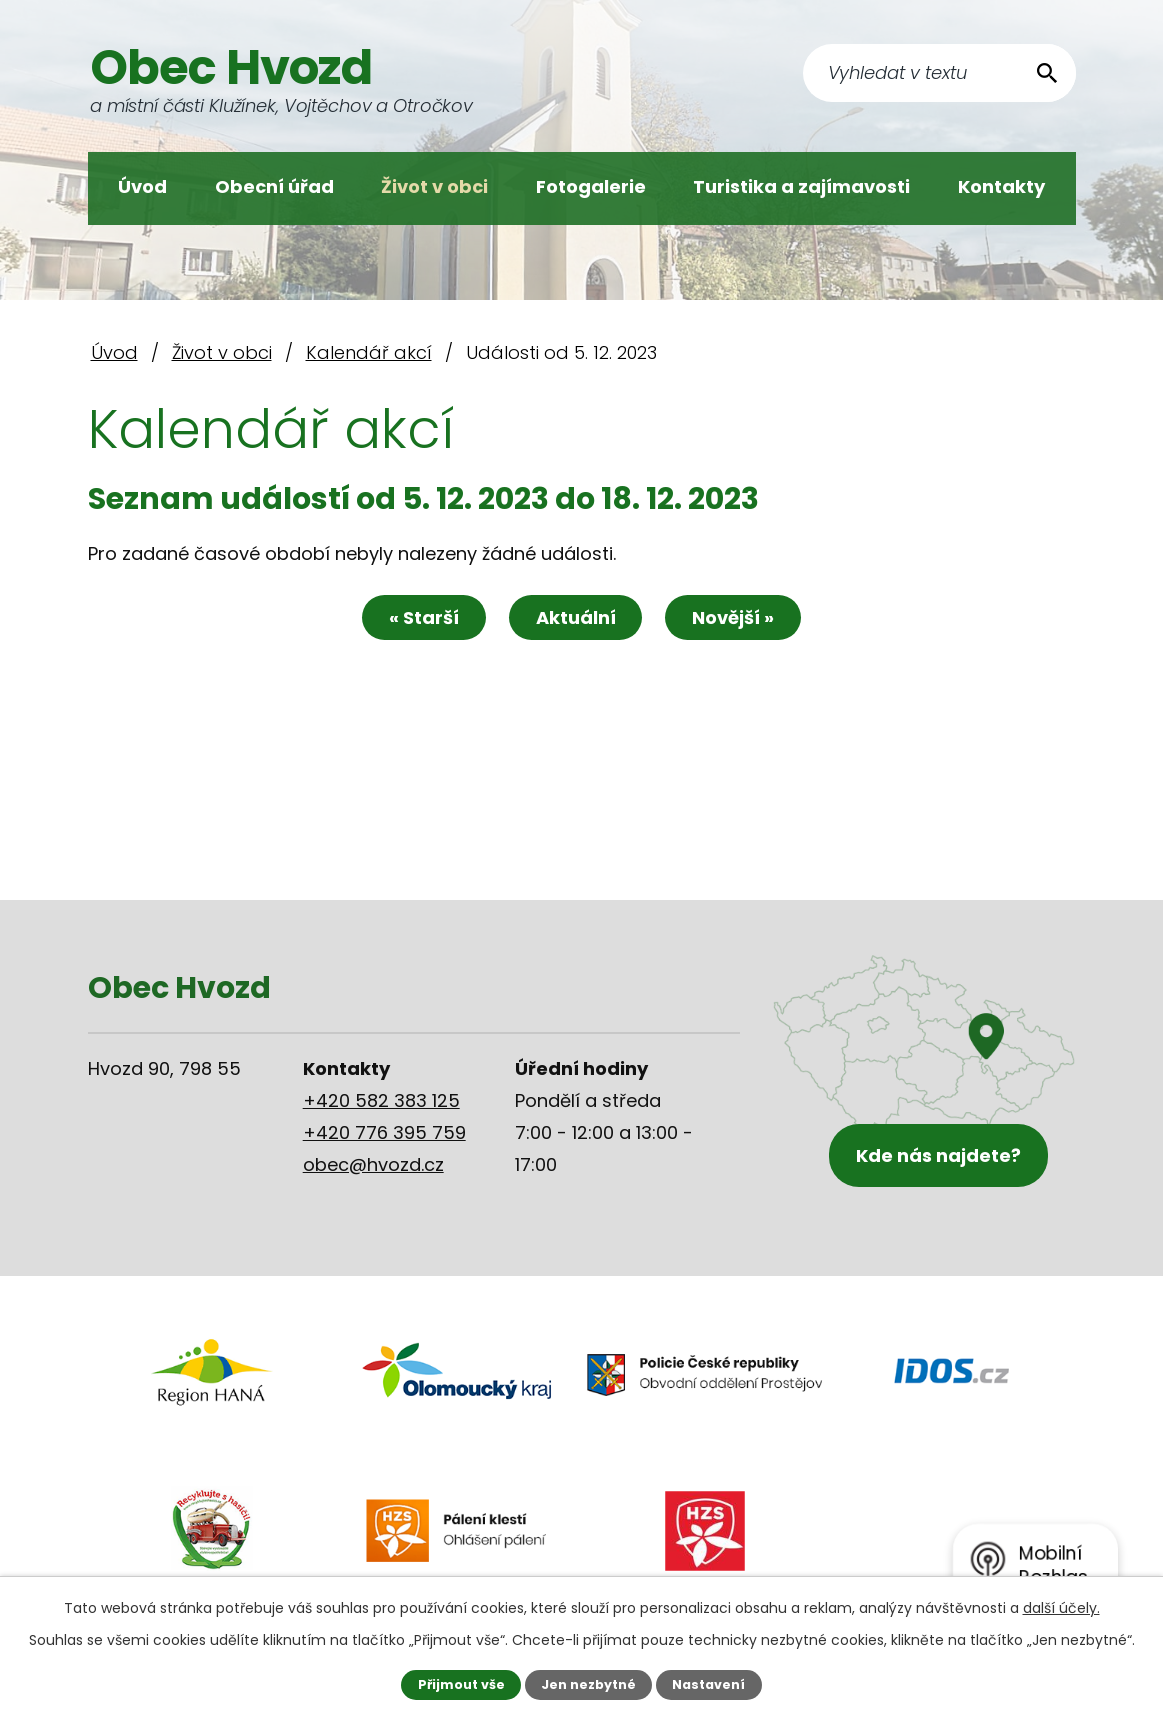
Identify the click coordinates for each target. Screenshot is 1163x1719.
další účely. (1061, 1608)
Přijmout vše (461, 1684)
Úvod (142, 186)
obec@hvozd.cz (373, 1164)
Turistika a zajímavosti (801, 186)
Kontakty (1001, 186)
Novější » (734, 617)
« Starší (424, 617)
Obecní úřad (274, 186)
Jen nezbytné (588, 1684)
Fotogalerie (591, 186)
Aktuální (576, 617)
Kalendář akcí (369, 352)
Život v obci (434, 186)
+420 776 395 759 (384, 1132)
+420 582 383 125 (381, 1100)
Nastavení (708, 1684)
